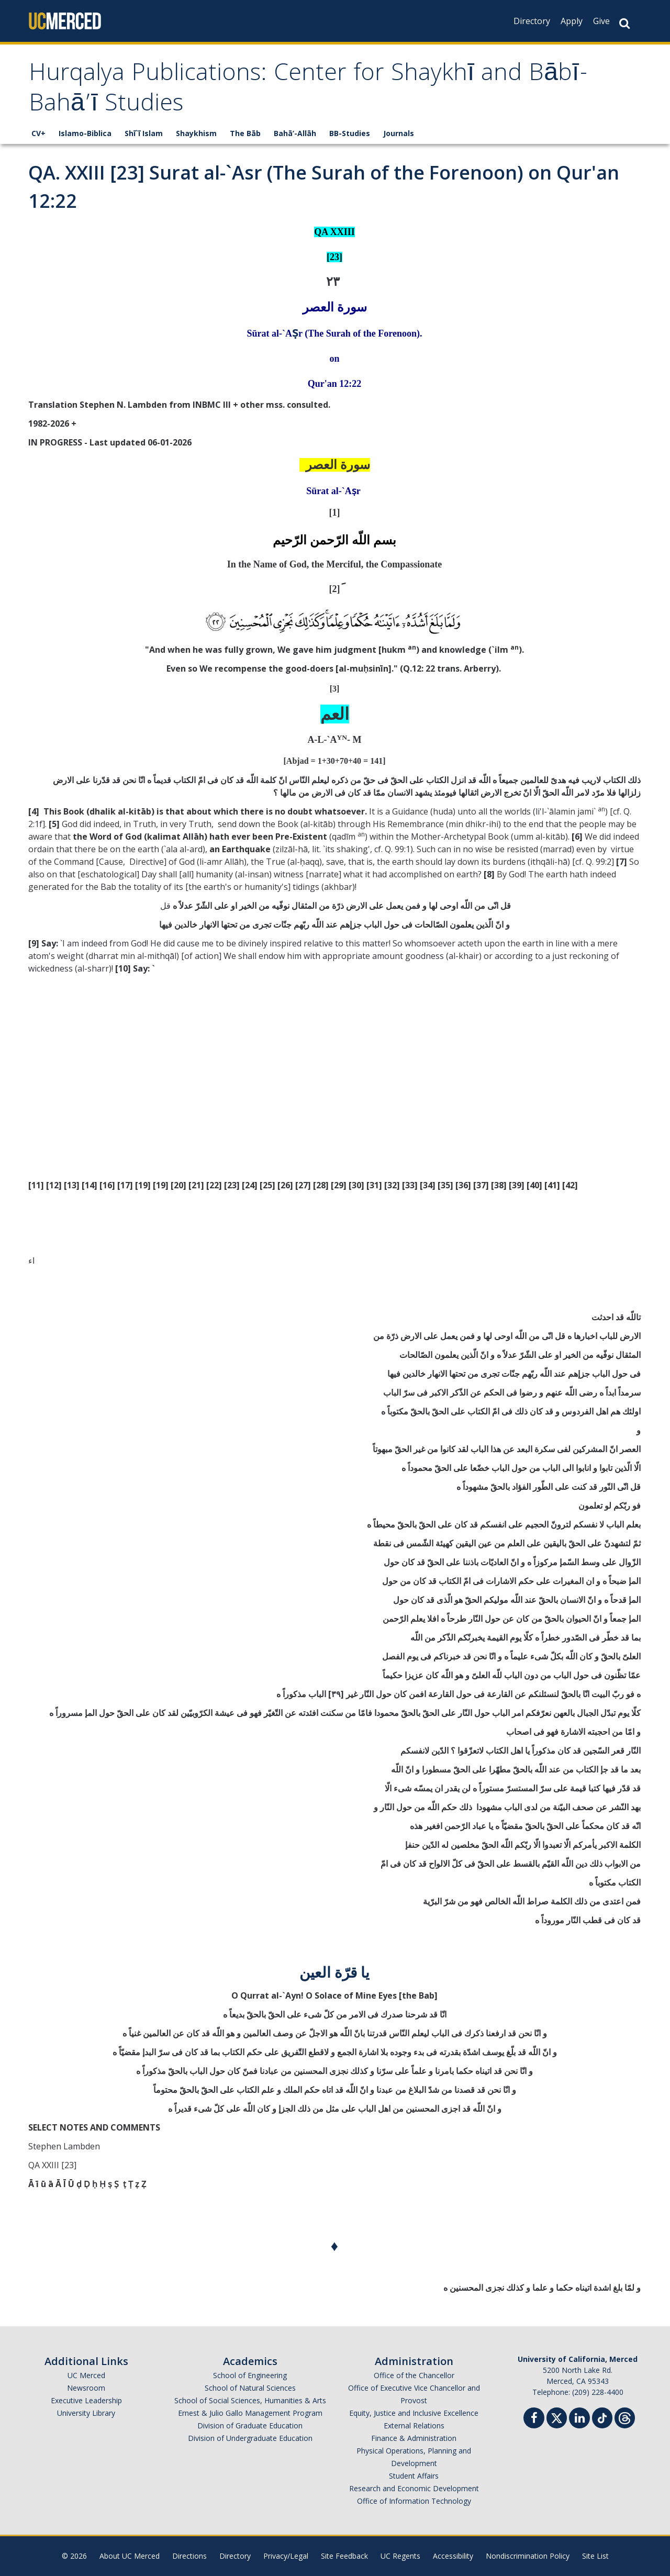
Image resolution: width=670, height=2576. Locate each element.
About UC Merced (129, 2556)
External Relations (414, 2425)
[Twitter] (557, 2416)
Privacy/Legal (285, 2556)
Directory (531, 21)
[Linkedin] (579, 2419)
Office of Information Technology (414, 2501)
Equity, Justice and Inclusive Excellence (413, 2413)
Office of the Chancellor (414, 2375)
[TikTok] (602, 2416)
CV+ (38, 133)
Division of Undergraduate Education (250, 2438)
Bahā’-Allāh (295, 133)
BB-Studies (349, 133)
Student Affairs (414, 2476)
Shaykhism (196, 133)
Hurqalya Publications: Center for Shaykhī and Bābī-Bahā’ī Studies (308, 90)
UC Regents (400, 2556)
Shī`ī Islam (144, 133)
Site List (595, 2556)
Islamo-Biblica (85, 133)
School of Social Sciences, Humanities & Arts (250, 2400)
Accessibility (453, 2556)
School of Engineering (250, 2375)
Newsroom (86, 2388)
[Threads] (625, 2416)
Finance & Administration (413, 2438)
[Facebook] (534, 2419)
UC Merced (86, 2375)
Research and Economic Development (414, 2488)
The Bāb (245, 133)
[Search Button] (624, 23)
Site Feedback (344, 2556)
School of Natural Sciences (250, 2388)
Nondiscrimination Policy (528, 2556)
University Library (86, 2413)
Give (601, 21)
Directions (189, 2556)
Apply (572, 21)
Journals (398, 133)
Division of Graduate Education (250, 2425)
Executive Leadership (86, 2400)
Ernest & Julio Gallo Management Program (250, 2413)
